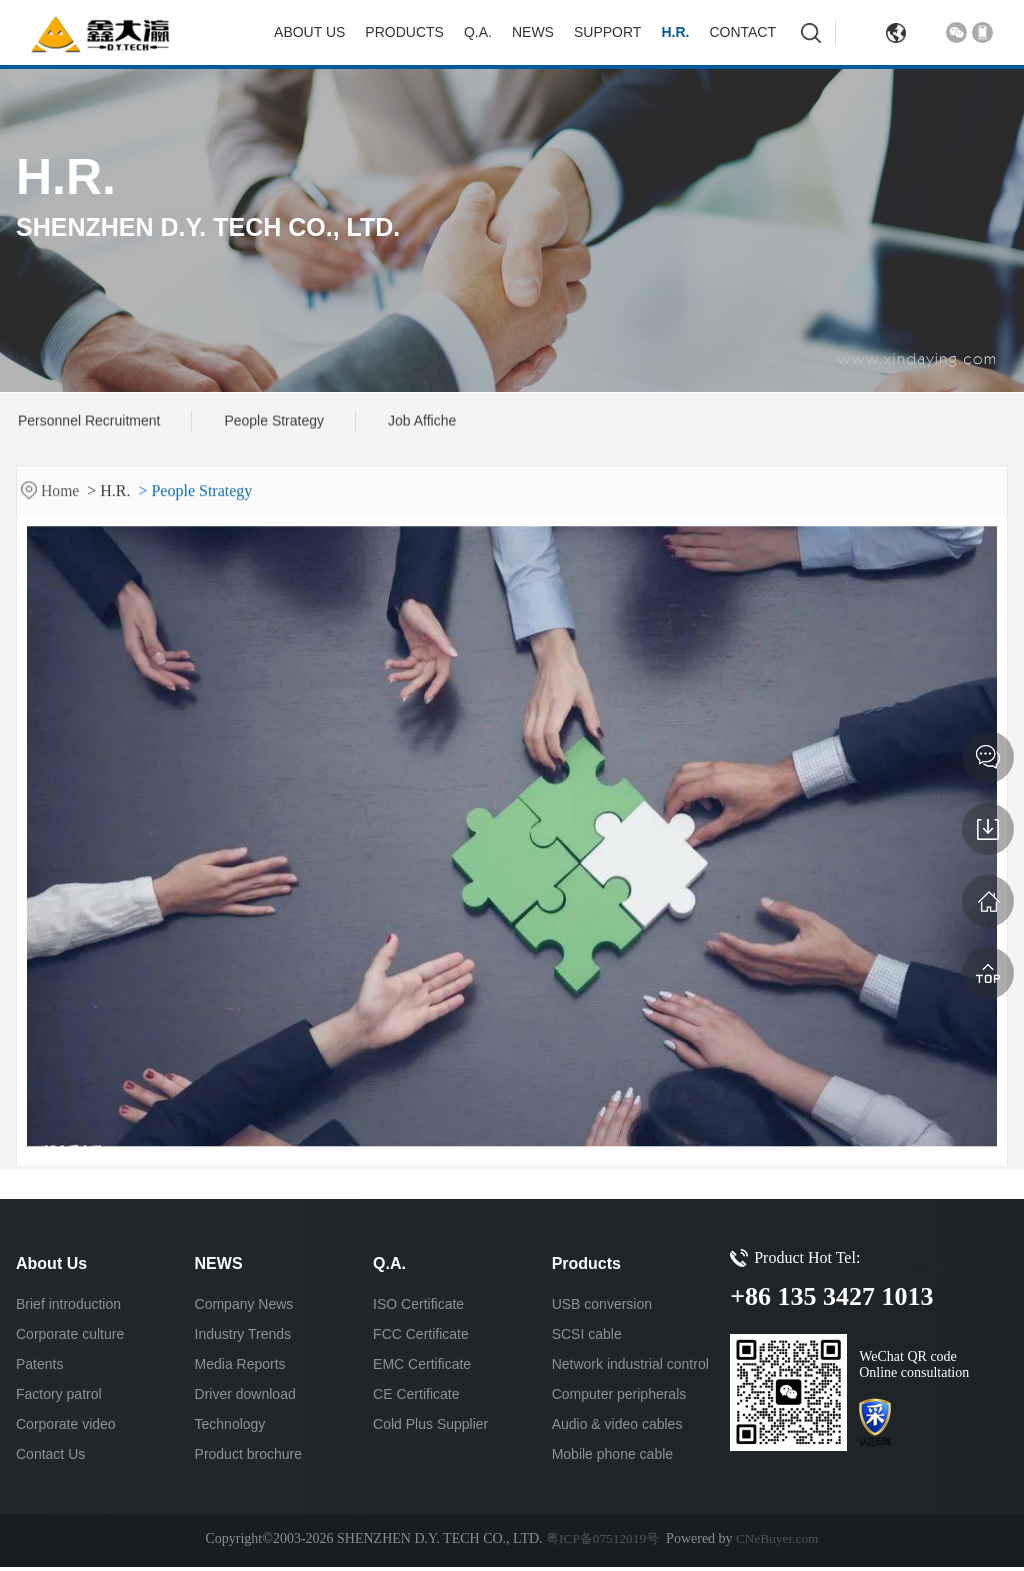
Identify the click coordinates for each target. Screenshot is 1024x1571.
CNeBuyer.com (779, 1542)
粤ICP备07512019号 (601, 1542)
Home (62, 502)
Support (607, 32)
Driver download (245, 1398)
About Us (309, 32)
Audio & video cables (617, 1428)
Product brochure (248, 1458)
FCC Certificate (421, 1338)
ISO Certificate (418, 1308)
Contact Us (50, 1458)
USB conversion (602, 1308)
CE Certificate (416, 1398)
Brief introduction (68, 1308)
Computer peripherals (619, 1398)
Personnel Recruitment (89, 423)
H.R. (675, 32)
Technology (230, 1428)
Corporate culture (70, 1338)
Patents (39, 1368)
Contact (742, 32)
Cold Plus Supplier (430, 1428)
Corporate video (66, 1428)
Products (404, 32)
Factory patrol (59, 1398)
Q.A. (478, 32)
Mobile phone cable (612, 1458)
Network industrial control (630, 1368)
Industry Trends (243, 1338)
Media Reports (240, 1368)
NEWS (533, 32)
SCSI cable (587, 1338)
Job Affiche (422, 423)
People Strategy (274, 423)
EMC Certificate (422, 1368)
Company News (244, 1308)
